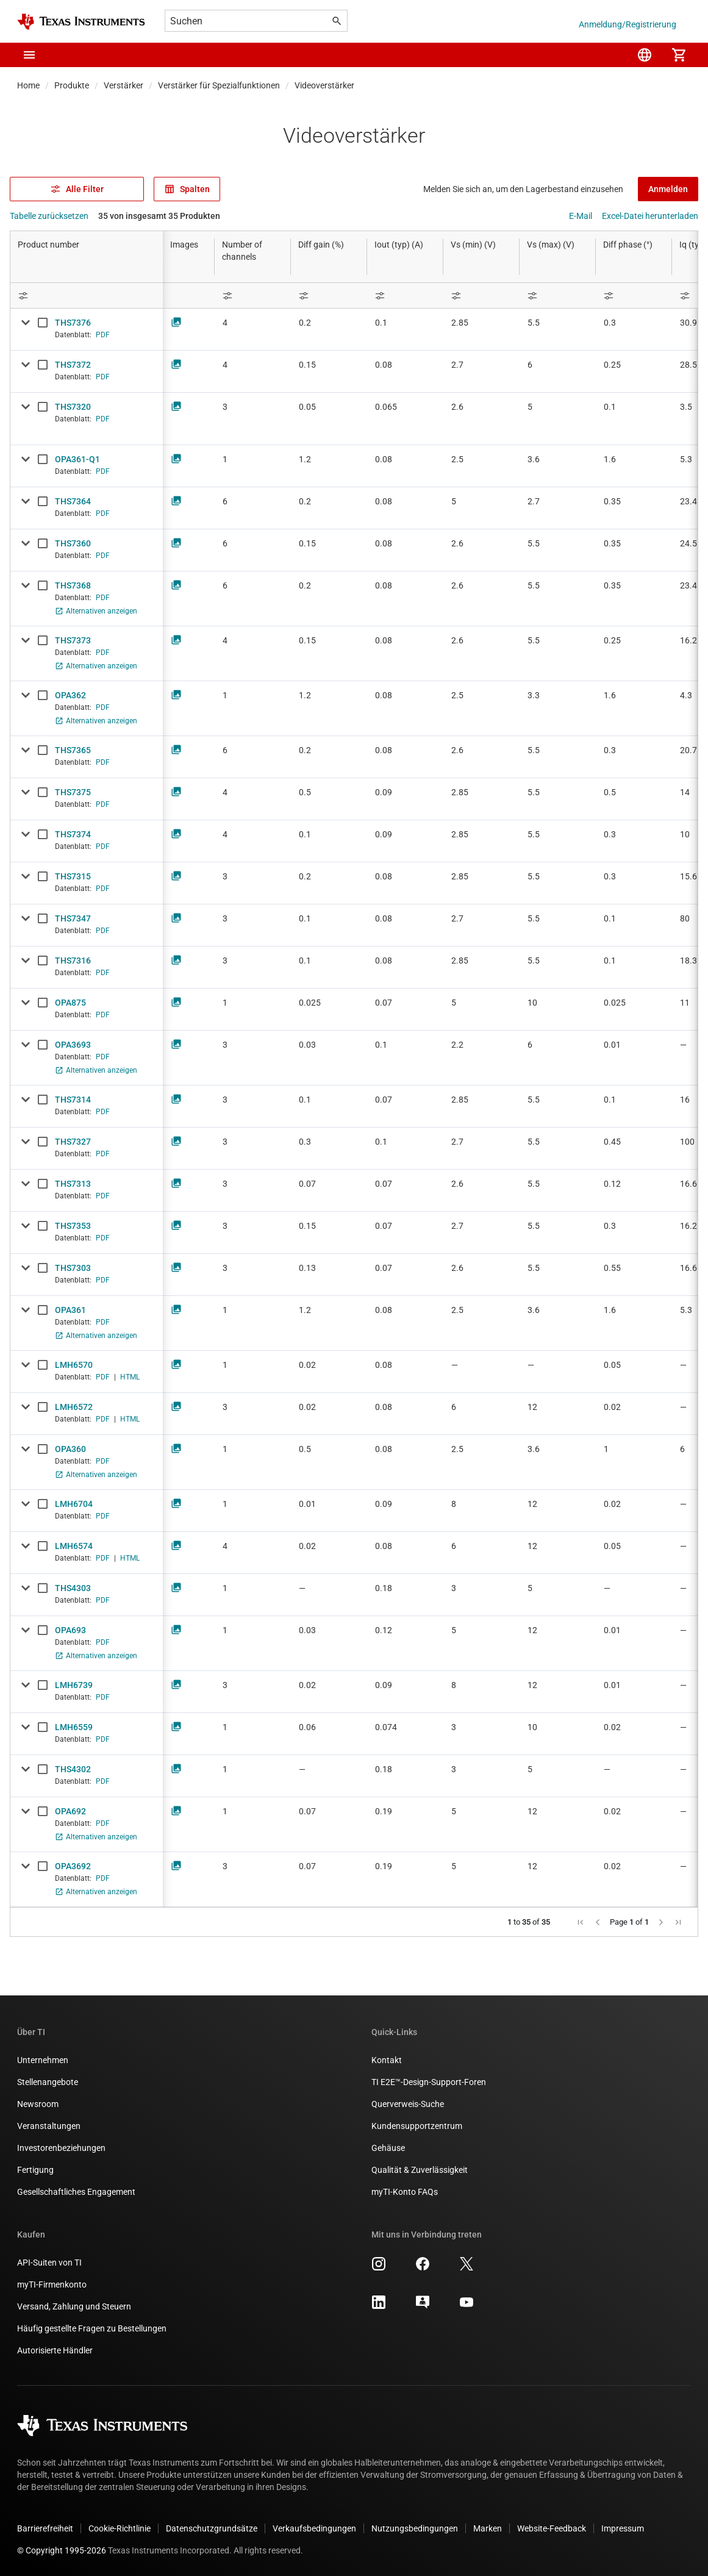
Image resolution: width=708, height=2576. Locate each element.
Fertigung (35, 2170)
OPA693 (70, 1630)
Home (28, 85)
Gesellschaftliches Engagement (76, 2192)
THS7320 (73, 407)
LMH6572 (74, 1407)
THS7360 (73, 543)
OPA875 (70, 1002)
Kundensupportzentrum (416, 2126)
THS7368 (73, 585)
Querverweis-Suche (407, 2104)
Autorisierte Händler (55, 2350)
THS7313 (73, 1184)
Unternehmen (42, 2060)
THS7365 (73, 750)
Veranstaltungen (48, 2126)
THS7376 (73, 322)
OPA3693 (73, 1045)
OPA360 (70, 1449)
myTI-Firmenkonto (52, 2284)
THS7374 (73, 834)
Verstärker (123, 85)
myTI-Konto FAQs (404, 2192)
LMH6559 (74, 1727)
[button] (29, 55)
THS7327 (73, 1142)
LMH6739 (74, 1685)
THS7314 (73, 1099)
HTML (130, 1377)
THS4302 (73, 1769)
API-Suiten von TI (49, 2262)
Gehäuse (388, 2148)
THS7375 (73, 792)
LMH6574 (74, 1546)
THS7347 (73, 918)
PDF (103, 335)
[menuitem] (645, 55)
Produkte (71, 85)
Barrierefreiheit (45, 2528)
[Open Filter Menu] (86, 295)
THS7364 (73, 501)
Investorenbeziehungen (61, 2148)
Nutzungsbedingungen (414, 2528)
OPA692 (70, 1811)
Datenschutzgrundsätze (211, 2528)
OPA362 (70, 695)
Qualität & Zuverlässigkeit (419, 2170)
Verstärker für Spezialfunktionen (219, 85)
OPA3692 (73, 1866)
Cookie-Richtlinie (119, 2528)
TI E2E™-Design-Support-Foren (428, 2082)
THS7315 (73, 876)
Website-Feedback (551, 2528)
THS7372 (73, 365)
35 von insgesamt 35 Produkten (159, 216)
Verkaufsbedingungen (314, 2528)
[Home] (81, 21)
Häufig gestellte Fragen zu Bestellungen (91, 2328)
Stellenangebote (47, 2082)
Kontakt (386, 2060)
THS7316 (73, 960)
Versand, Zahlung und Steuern (74, 2306)
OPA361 (70, 1310)
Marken (487, 2528)
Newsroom (38, 2104)
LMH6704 (74, 1504)
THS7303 (73, 1268)
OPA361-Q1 (77, 459)
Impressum (622, 2528)
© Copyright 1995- (61, 2550)
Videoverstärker (324, 85)
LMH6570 (74, 1365)
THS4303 (73, 1588)
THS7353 (73, 1226)
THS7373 (73, 640)
